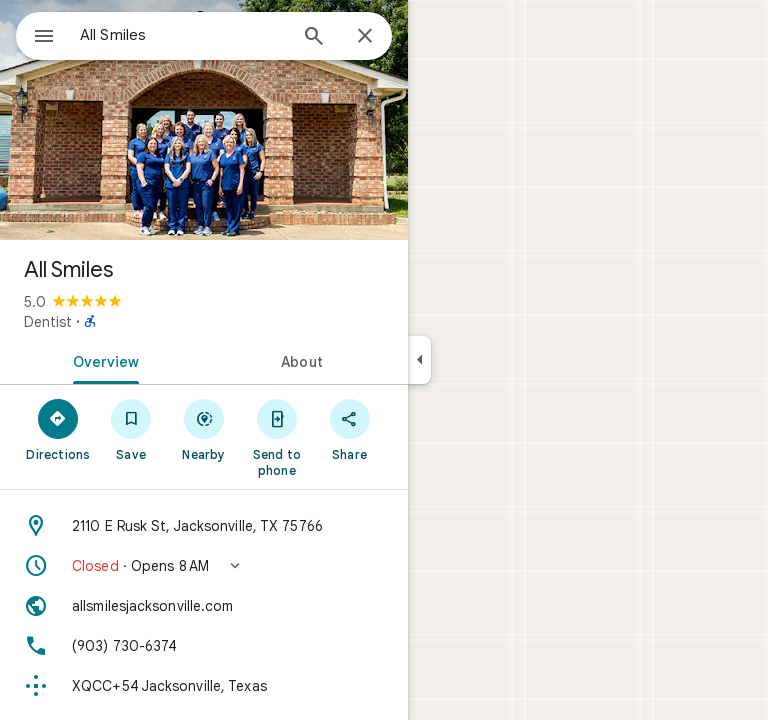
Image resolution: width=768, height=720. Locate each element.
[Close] (365, 37)
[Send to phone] (276, 437)
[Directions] (58, 429)
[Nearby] (204, 429)
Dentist (48, 322)
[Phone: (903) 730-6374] (204, 646)
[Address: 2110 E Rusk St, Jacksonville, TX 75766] (204, 526)
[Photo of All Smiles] (204, 120)
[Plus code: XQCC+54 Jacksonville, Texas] (204, 686)
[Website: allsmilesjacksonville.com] (204, 606)
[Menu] (44, 38)
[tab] (102, 360)
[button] (204, 566)
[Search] (314, 38)
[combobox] (183, 35)
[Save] (131, 429)
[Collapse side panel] (419, 360)
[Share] (349, 429)
